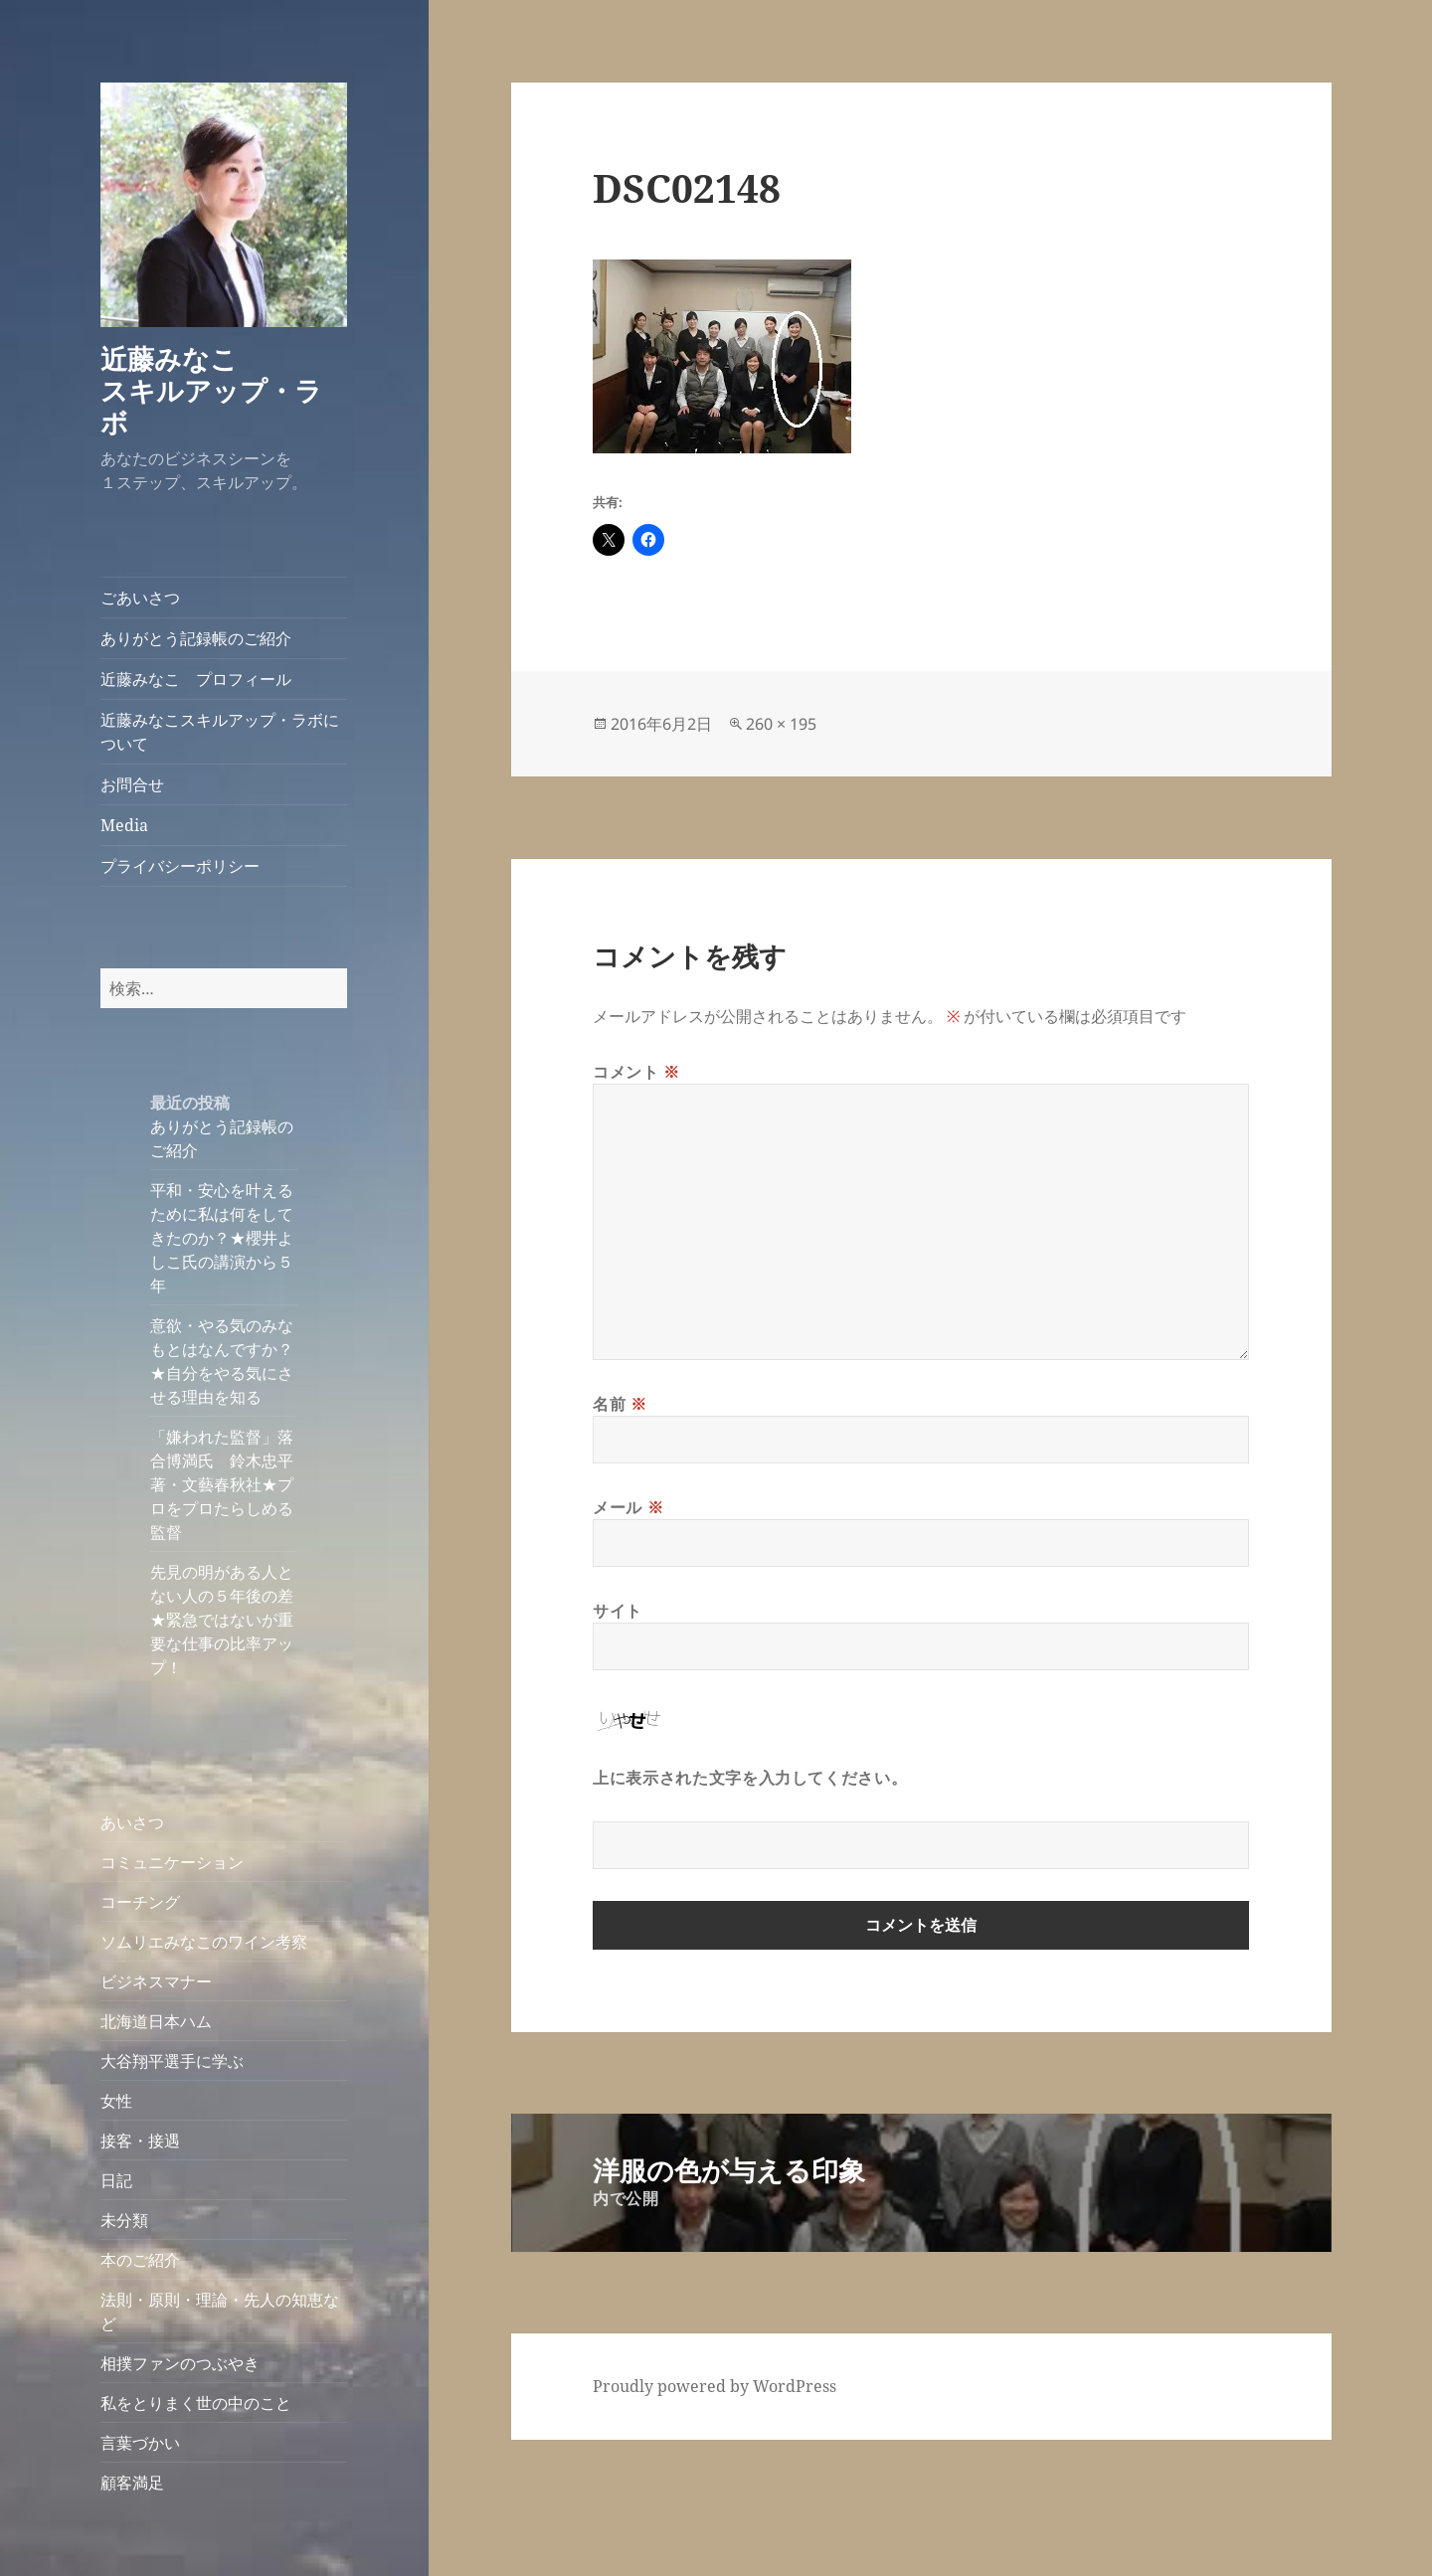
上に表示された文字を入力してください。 (750, 1778)
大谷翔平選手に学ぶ (172, 2061)
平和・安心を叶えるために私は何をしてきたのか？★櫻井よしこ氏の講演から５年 (221, 1237)
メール (628, 1507)
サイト (617, 1611)
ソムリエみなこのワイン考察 (203, 1942)
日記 (116, 2180)
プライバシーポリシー (180, 866)
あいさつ (132, 1822)
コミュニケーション (172, 1862)
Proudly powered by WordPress (714, 2386)
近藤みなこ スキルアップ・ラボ (222, 390)
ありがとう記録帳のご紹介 (195, 638)
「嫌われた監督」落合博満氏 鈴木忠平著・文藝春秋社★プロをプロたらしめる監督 (221, 1484)
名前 (620, 1404)
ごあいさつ (140, 597)
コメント (636, 1072)
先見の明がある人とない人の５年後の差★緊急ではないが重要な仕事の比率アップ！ (221, 1619)
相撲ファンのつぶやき (180, 2363)
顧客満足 (132, 2482)
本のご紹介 (140, 2260)
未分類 (124, 2220)
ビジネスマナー (156, 1981)
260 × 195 (781, 724)
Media (124, 825)
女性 (116, 2101)
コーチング (140, 1902)
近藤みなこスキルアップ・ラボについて (219, 732)
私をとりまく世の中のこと (195, 2403)
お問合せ (132, 784)
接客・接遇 (140, 2140)
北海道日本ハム (156, 2021)
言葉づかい (140, 2443)
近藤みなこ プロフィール (195, 679)
